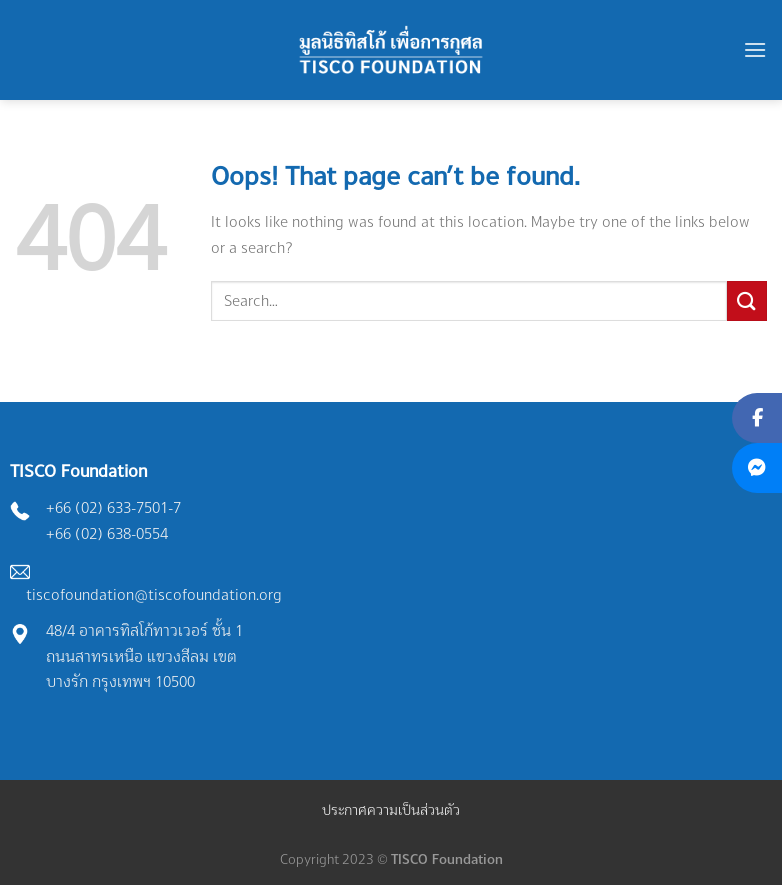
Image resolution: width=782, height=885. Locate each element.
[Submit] (747, 300)
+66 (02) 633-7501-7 (113, 507)
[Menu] (755, 49)
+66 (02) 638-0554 (107, 533)
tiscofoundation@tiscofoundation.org (154, 594)
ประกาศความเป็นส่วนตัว (391, 809)
